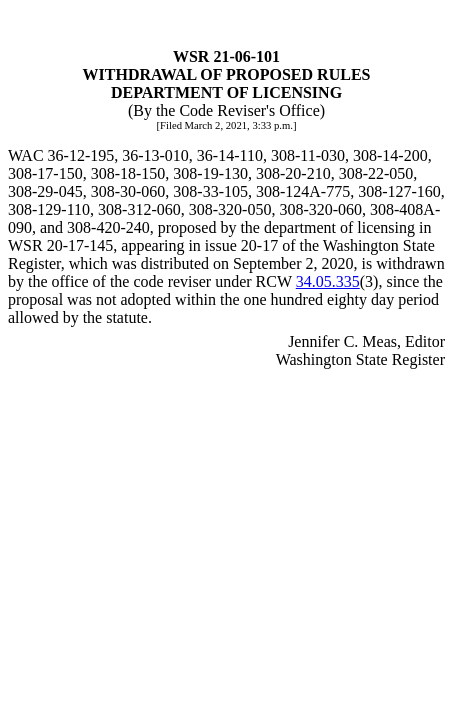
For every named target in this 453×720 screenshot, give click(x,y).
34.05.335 (328, 281)
